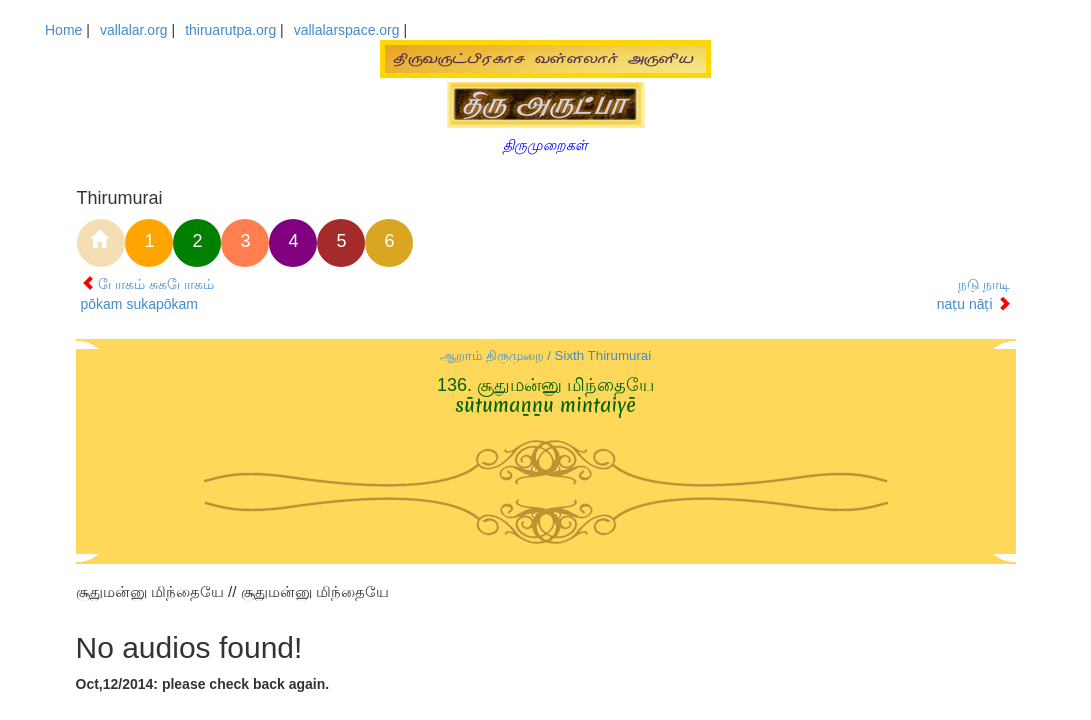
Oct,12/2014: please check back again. (203, 684)
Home (63, 30)
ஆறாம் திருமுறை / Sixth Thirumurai (545, 355)
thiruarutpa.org (230, 30)
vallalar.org (134, 30)
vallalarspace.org (347, 30)
